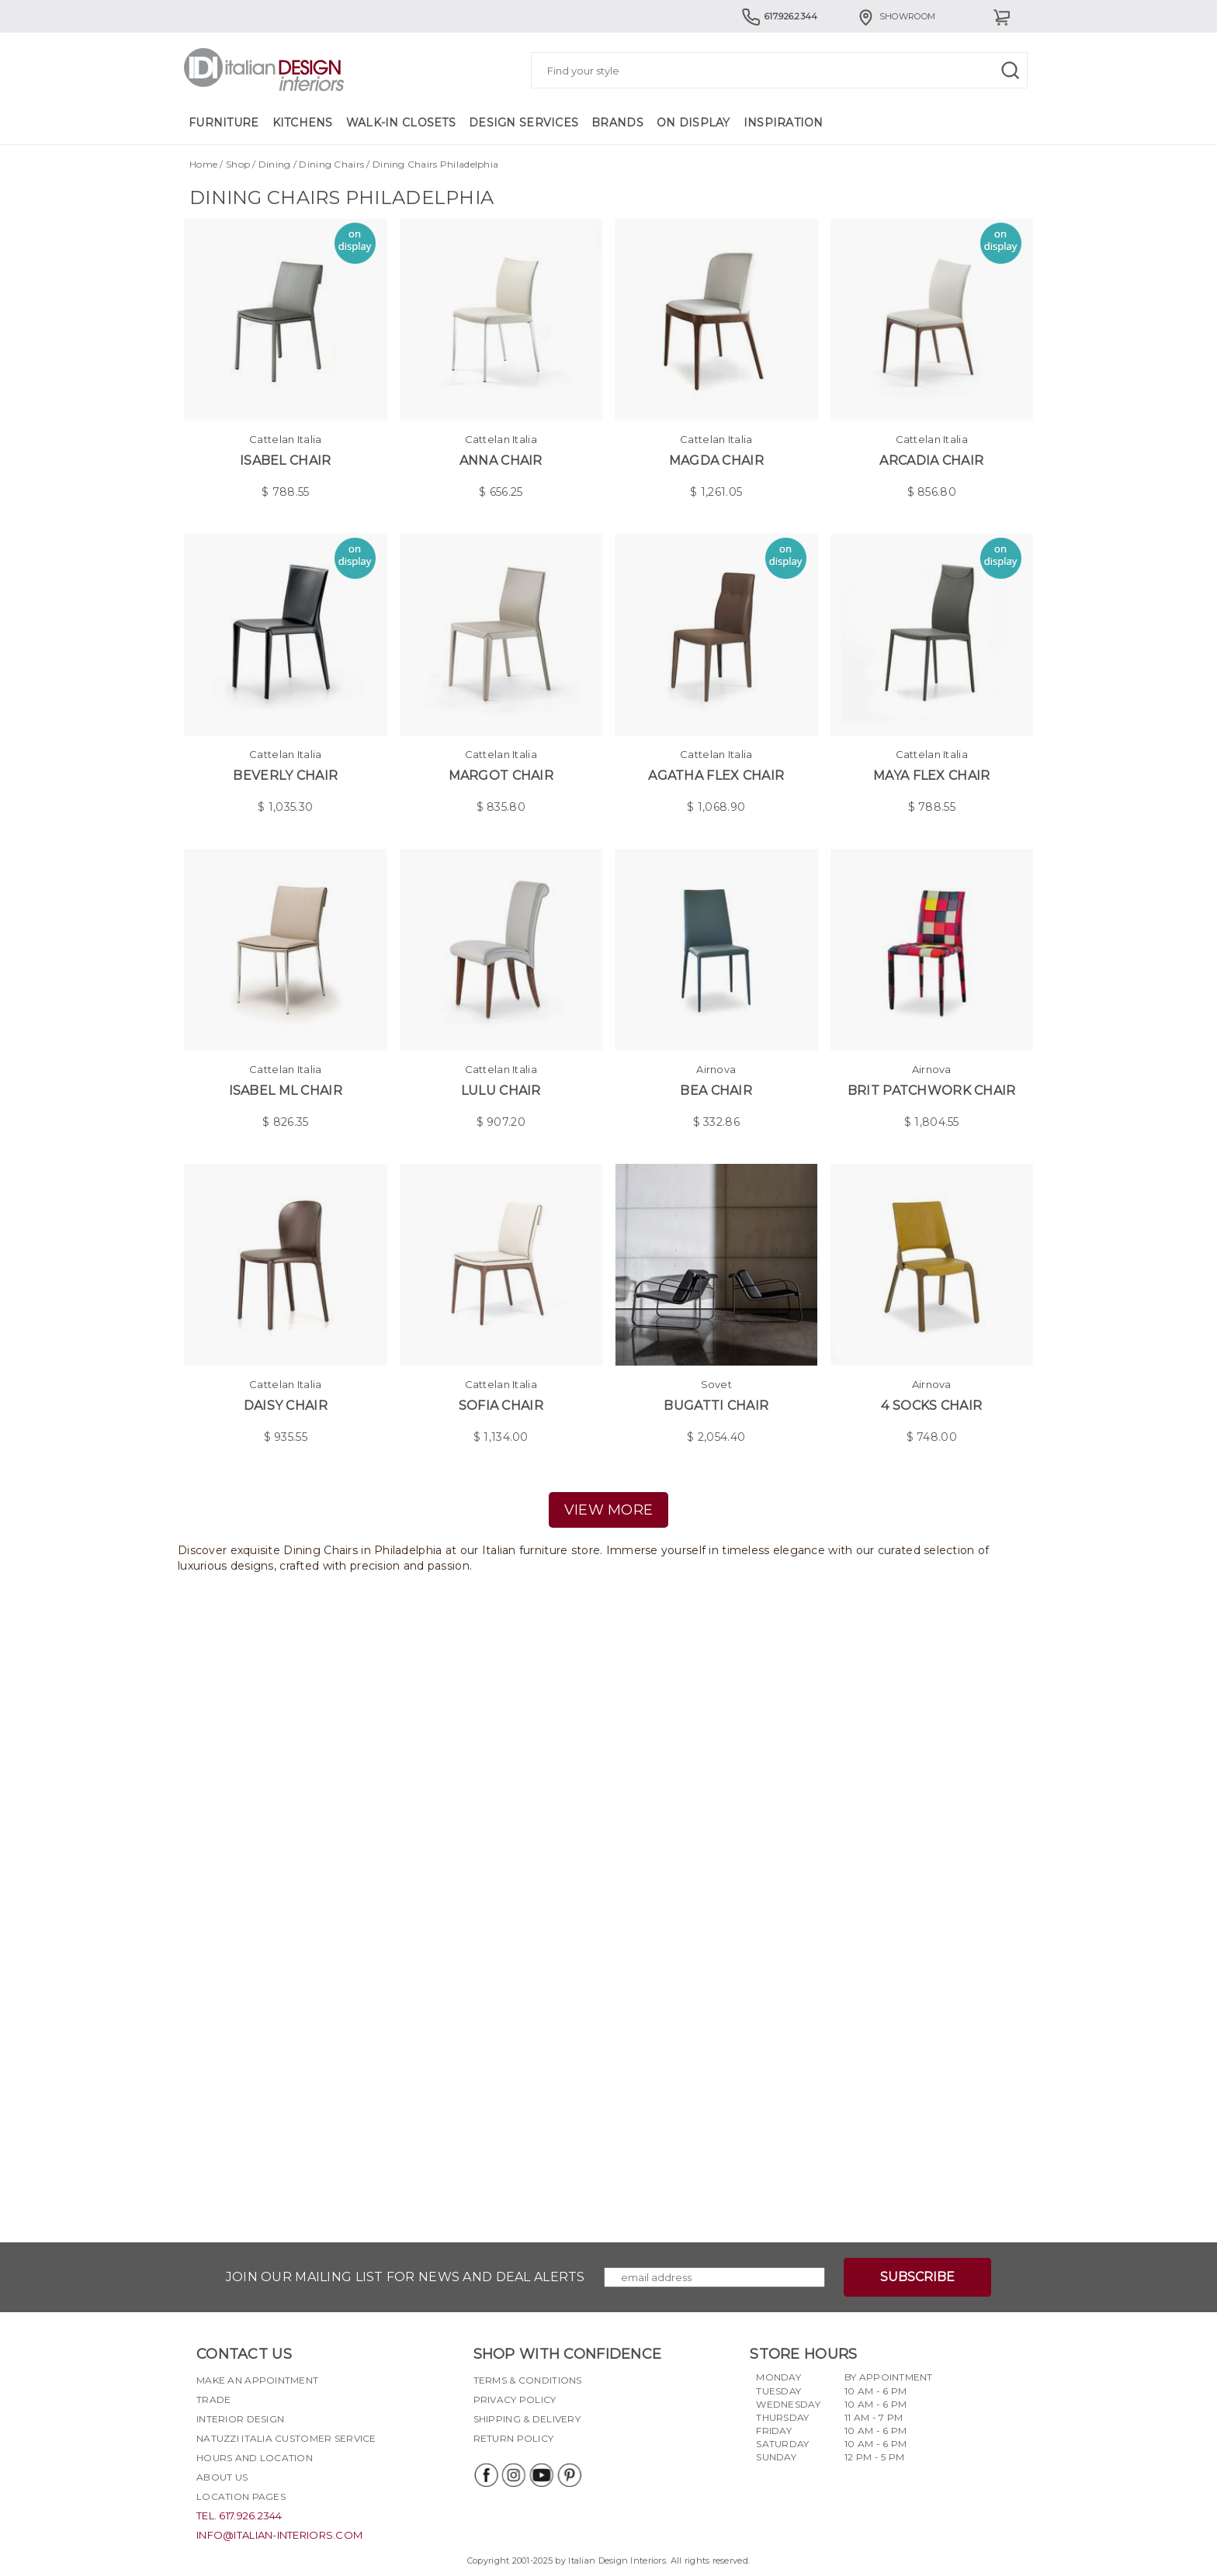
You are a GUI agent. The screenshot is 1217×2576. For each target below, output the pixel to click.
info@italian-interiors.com (279, 2535)
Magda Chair (716, 460)
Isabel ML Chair (285, 1090)
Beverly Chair (285, 775)
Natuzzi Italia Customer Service (286, 2438)
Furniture (224, 123)
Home (203, 164)
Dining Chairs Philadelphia (435, 164)
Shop (238, 164)
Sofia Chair (501, 1405)
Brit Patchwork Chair (932, 1090)
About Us (222, 2477)
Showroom (895, 16)
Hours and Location (254, 2457)
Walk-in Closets (401, 123)
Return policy (513, 2438)
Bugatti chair (716, 1405)
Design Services (523, 123)
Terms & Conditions (527, 2380)
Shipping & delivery (527, 2419)
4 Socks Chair (931, 1405)
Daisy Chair (286, 1405)
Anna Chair (501, 460)
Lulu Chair (501, 1090)
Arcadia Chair (931, 460)
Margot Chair (501, 775)
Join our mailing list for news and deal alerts (405, 2277)
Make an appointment (257, 2380)
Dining (274, 164)
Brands (617, 123)
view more (609, 1509)
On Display (693, 123)
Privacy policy (514, 2399)
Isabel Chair (285, 460)
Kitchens (302, 123)
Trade (213, 2399)
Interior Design (240, 2419)
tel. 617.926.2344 (239, 2515)
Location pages (241, 2496)
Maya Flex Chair (931, 775)
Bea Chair (716, 1090)
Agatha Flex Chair (716, 775)
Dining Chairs (331, 164)
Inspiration (783, 123)
